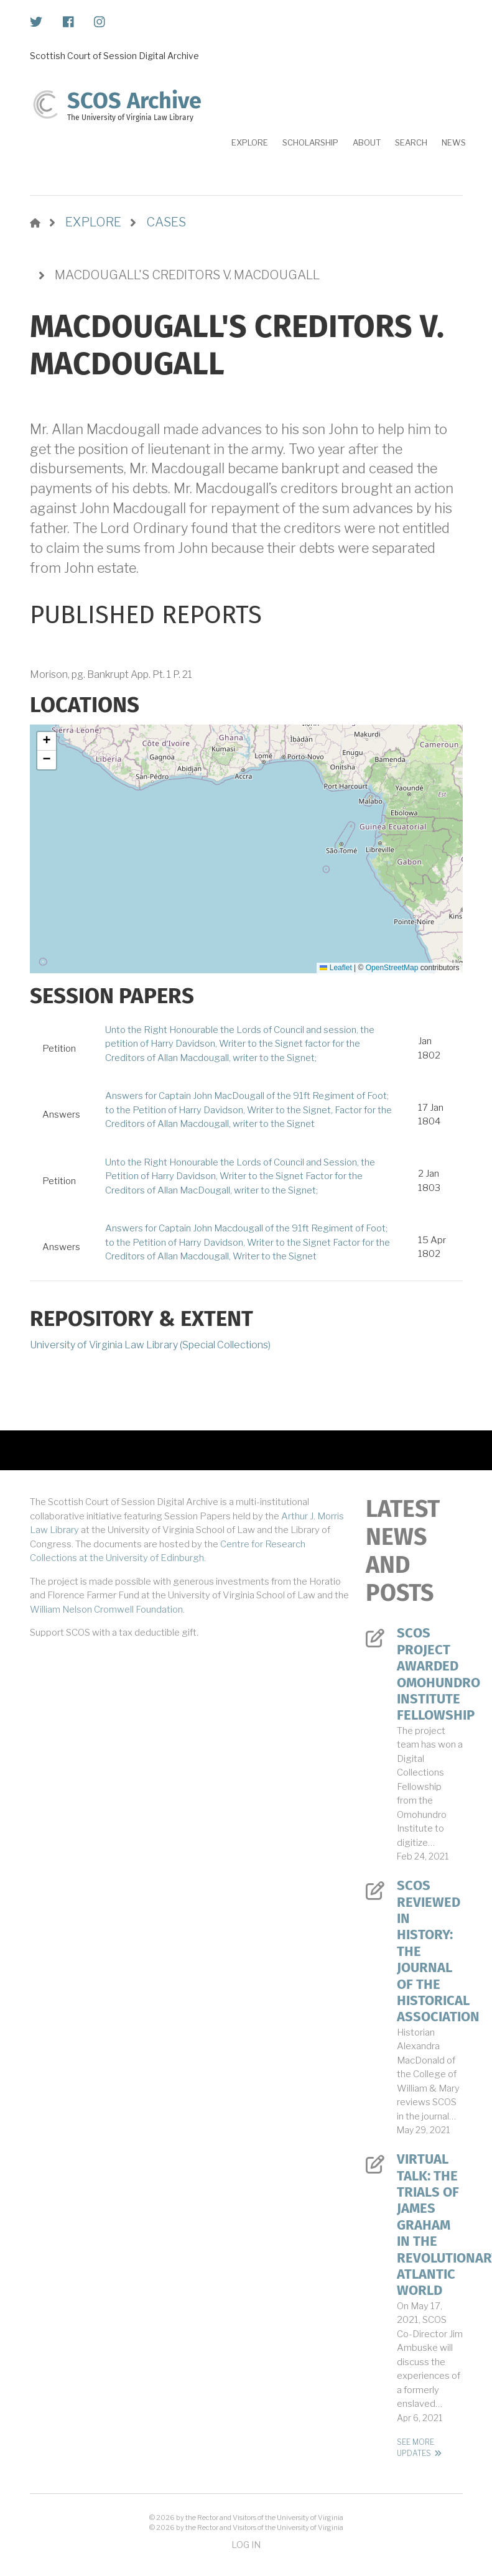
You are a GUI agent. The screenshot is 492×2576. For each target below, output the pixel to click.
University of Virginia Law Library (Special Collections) (150, 1345)
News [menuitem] (454, 142)
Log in (246, 2544)
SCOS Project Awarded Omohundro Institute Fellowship (430, 1674)
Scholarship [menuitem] (310, 142)
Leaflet (335, 967)
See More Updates (415, 2447)
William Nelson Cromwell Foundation (106, 1609)
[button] (46, 741)
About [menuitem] (367, 142)
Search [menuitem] (411, 142)
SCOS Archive (134, 100)
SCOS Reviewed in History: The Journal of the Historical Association (430, 1951)
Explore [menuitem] (249, 142)
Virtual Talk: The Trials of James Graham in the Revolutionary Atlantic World (430, 2225)
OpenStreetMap (392, 967)
